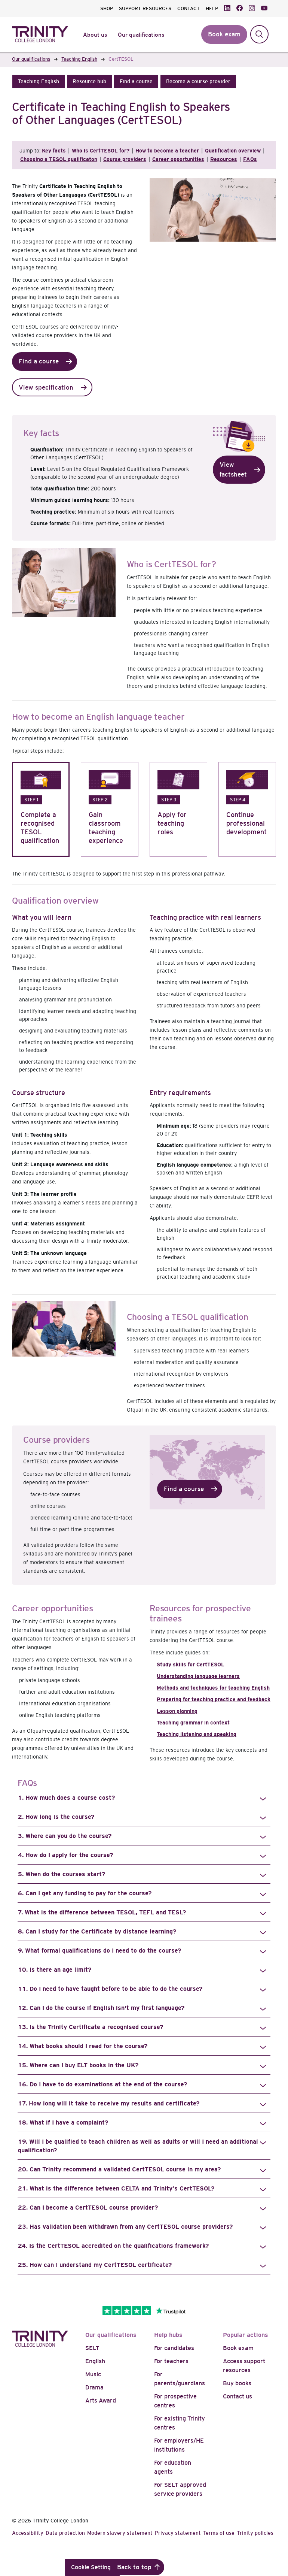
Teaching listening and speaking (196, 1734)
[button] (38, 81)
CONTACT (188, 8)
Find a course (39, 361)
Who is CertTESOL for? (100, 151)
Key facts (54, 151)
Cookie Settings (92, 2567)
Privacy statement (178, 2533)
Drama (94, 2387)
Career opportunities (178, 159)
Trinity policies (255, 2533)
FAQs (250, 159)
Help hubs (168, 2335)
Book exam (238, 2348)
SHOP (106, 8)
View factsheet (233, 469)
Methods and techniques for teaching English (213, 1688)
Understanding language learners (198, 1676)
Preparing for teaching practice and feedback (213, 1699)
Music (93, 2374)
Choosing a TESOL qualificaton (58, 159)
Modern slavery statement (120, 2533)
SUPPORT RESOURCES (145, 8)
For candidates (174, 2348)
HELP (212, 8)
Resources (223, 159)
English (95, 2361)
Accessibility (27, 2533)
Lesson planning (177, 1711)
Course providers (124, 159)
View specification (46, 387)
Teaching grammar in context (193, 1723)
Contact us (237, 2396)
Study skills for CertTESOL (190, 1665)
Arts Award (100, 2400)
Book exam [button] (224, 34)
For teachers (171, 2361)
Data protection (65, 2533)
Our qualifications (111, 2335)
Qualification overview (233, 151)
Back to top (134, 2567)
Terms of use (219, 2533)
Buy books (237, 2383)
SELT (92, 2348)
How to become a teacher (167, 151)
